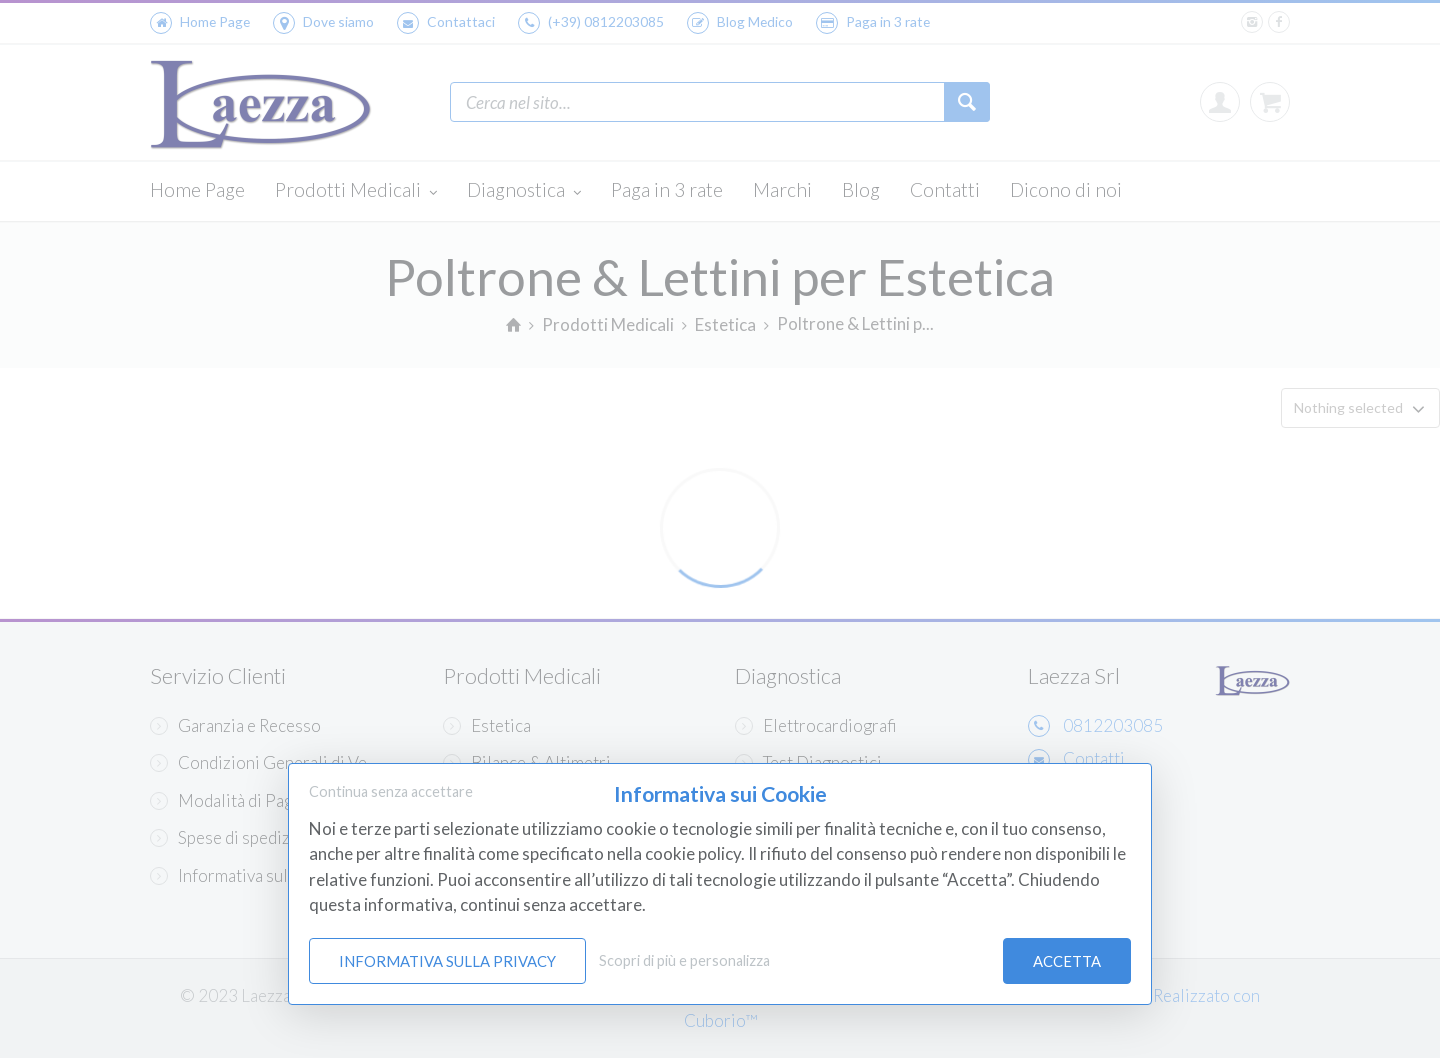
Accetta (1067, 961)
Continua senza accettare (391, 791)
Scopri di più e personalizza (684, 960)
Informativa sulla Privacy (447, 961)
